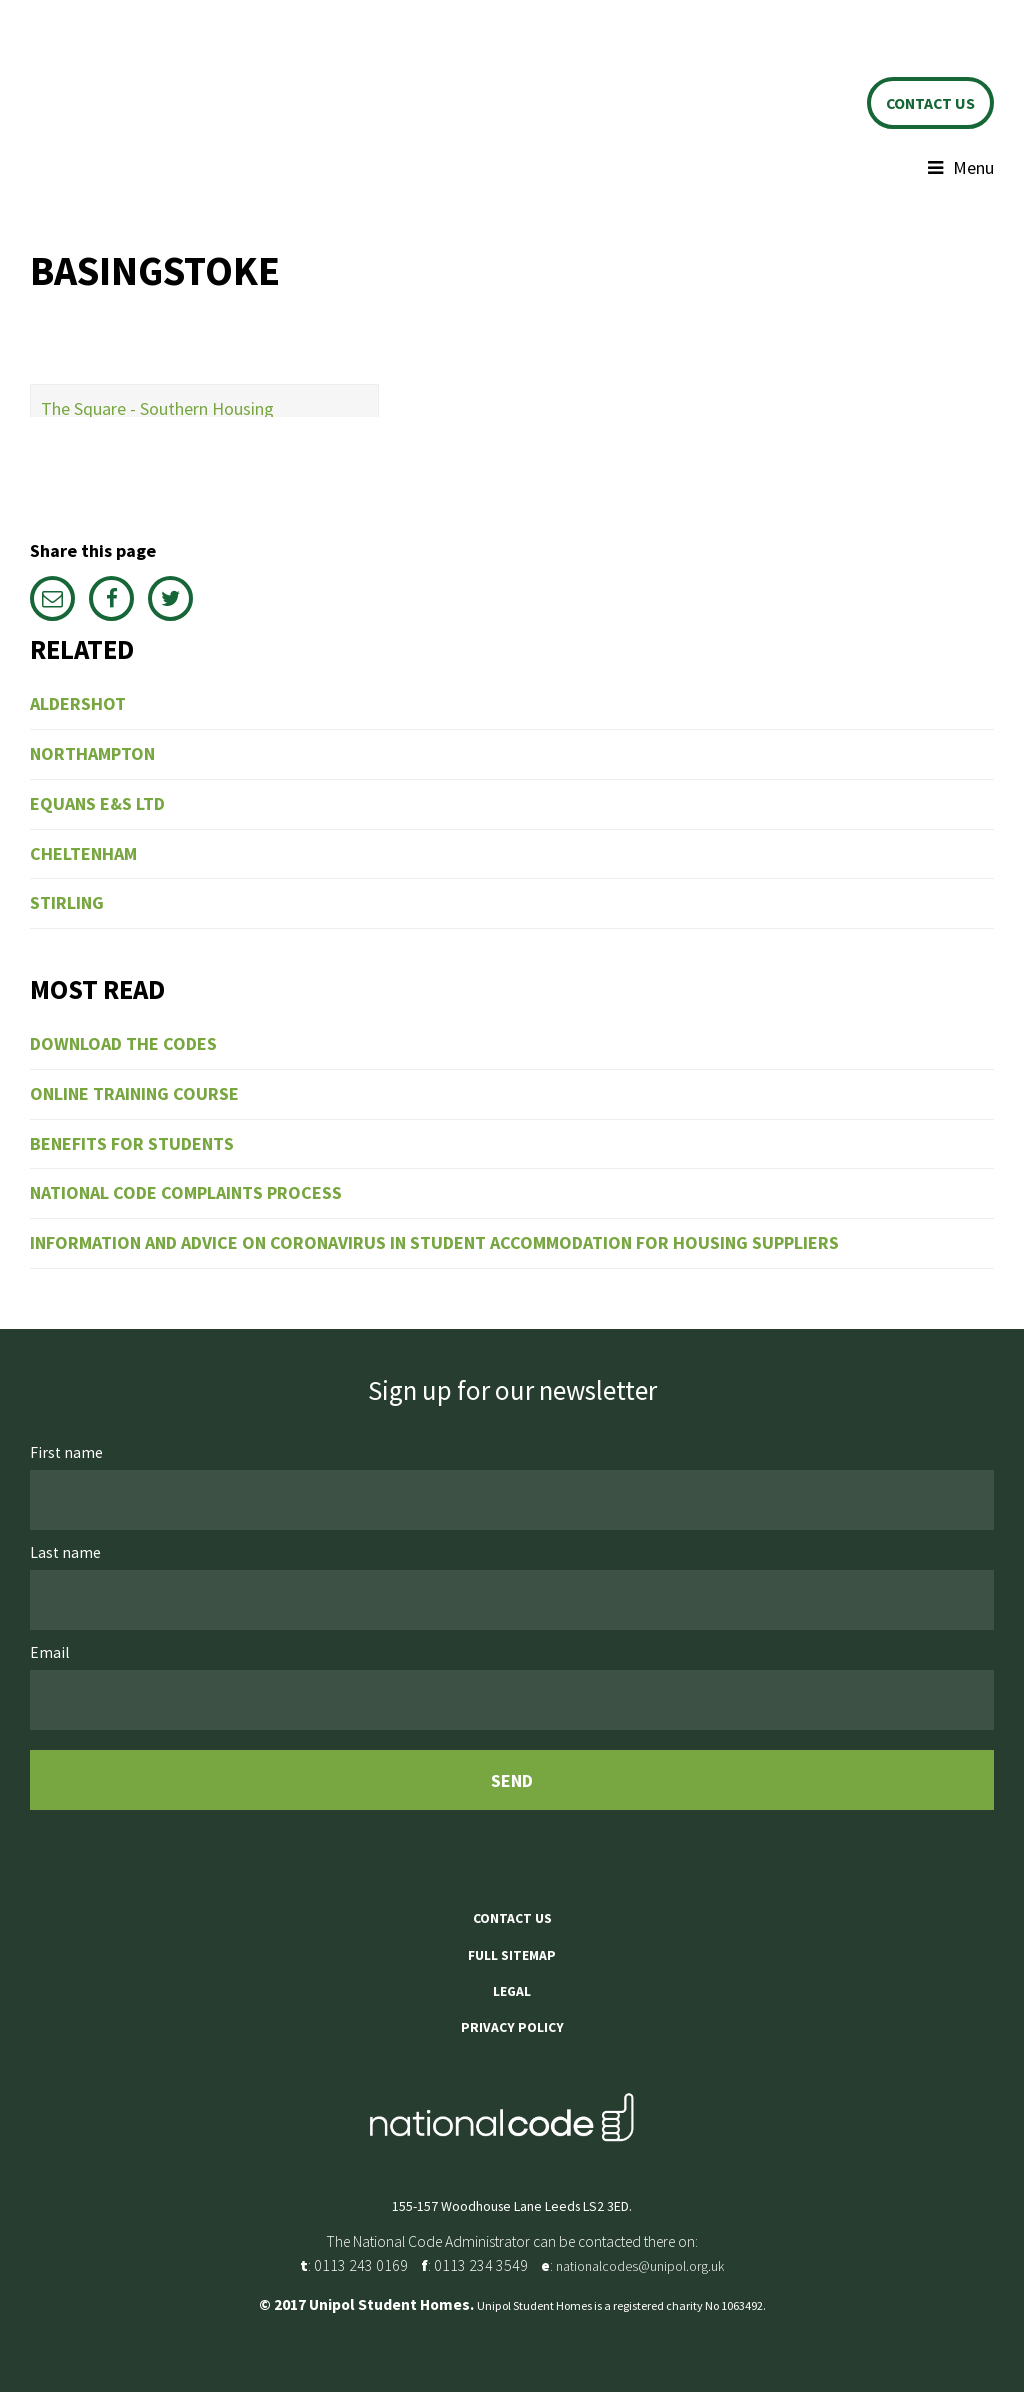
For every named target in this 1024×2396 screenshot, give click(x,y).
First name (68, 1456)
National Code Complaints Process (186, 1196)
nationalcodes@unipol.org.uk (640, 2270)
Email (52, 602)
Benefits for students (132, 1146)
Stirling (67, 906)
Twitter (170, 602)
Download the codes (123, 1047)
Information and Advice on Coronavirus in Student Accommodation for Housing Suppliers (434, 1246)
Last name (67, 1556)
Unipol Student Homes (184, 90)
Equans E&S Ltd (97, 807)
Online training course (134, 1097)
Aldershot (78, 707)
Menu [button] (973, 171)
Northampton (92, 757)
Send (512, 1784)
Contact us (924, 104)
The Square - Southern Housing (157, 412)
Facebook (111, 602)
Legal (512, 1995)
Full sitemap (512, 1958)
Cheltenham (83, 857)
